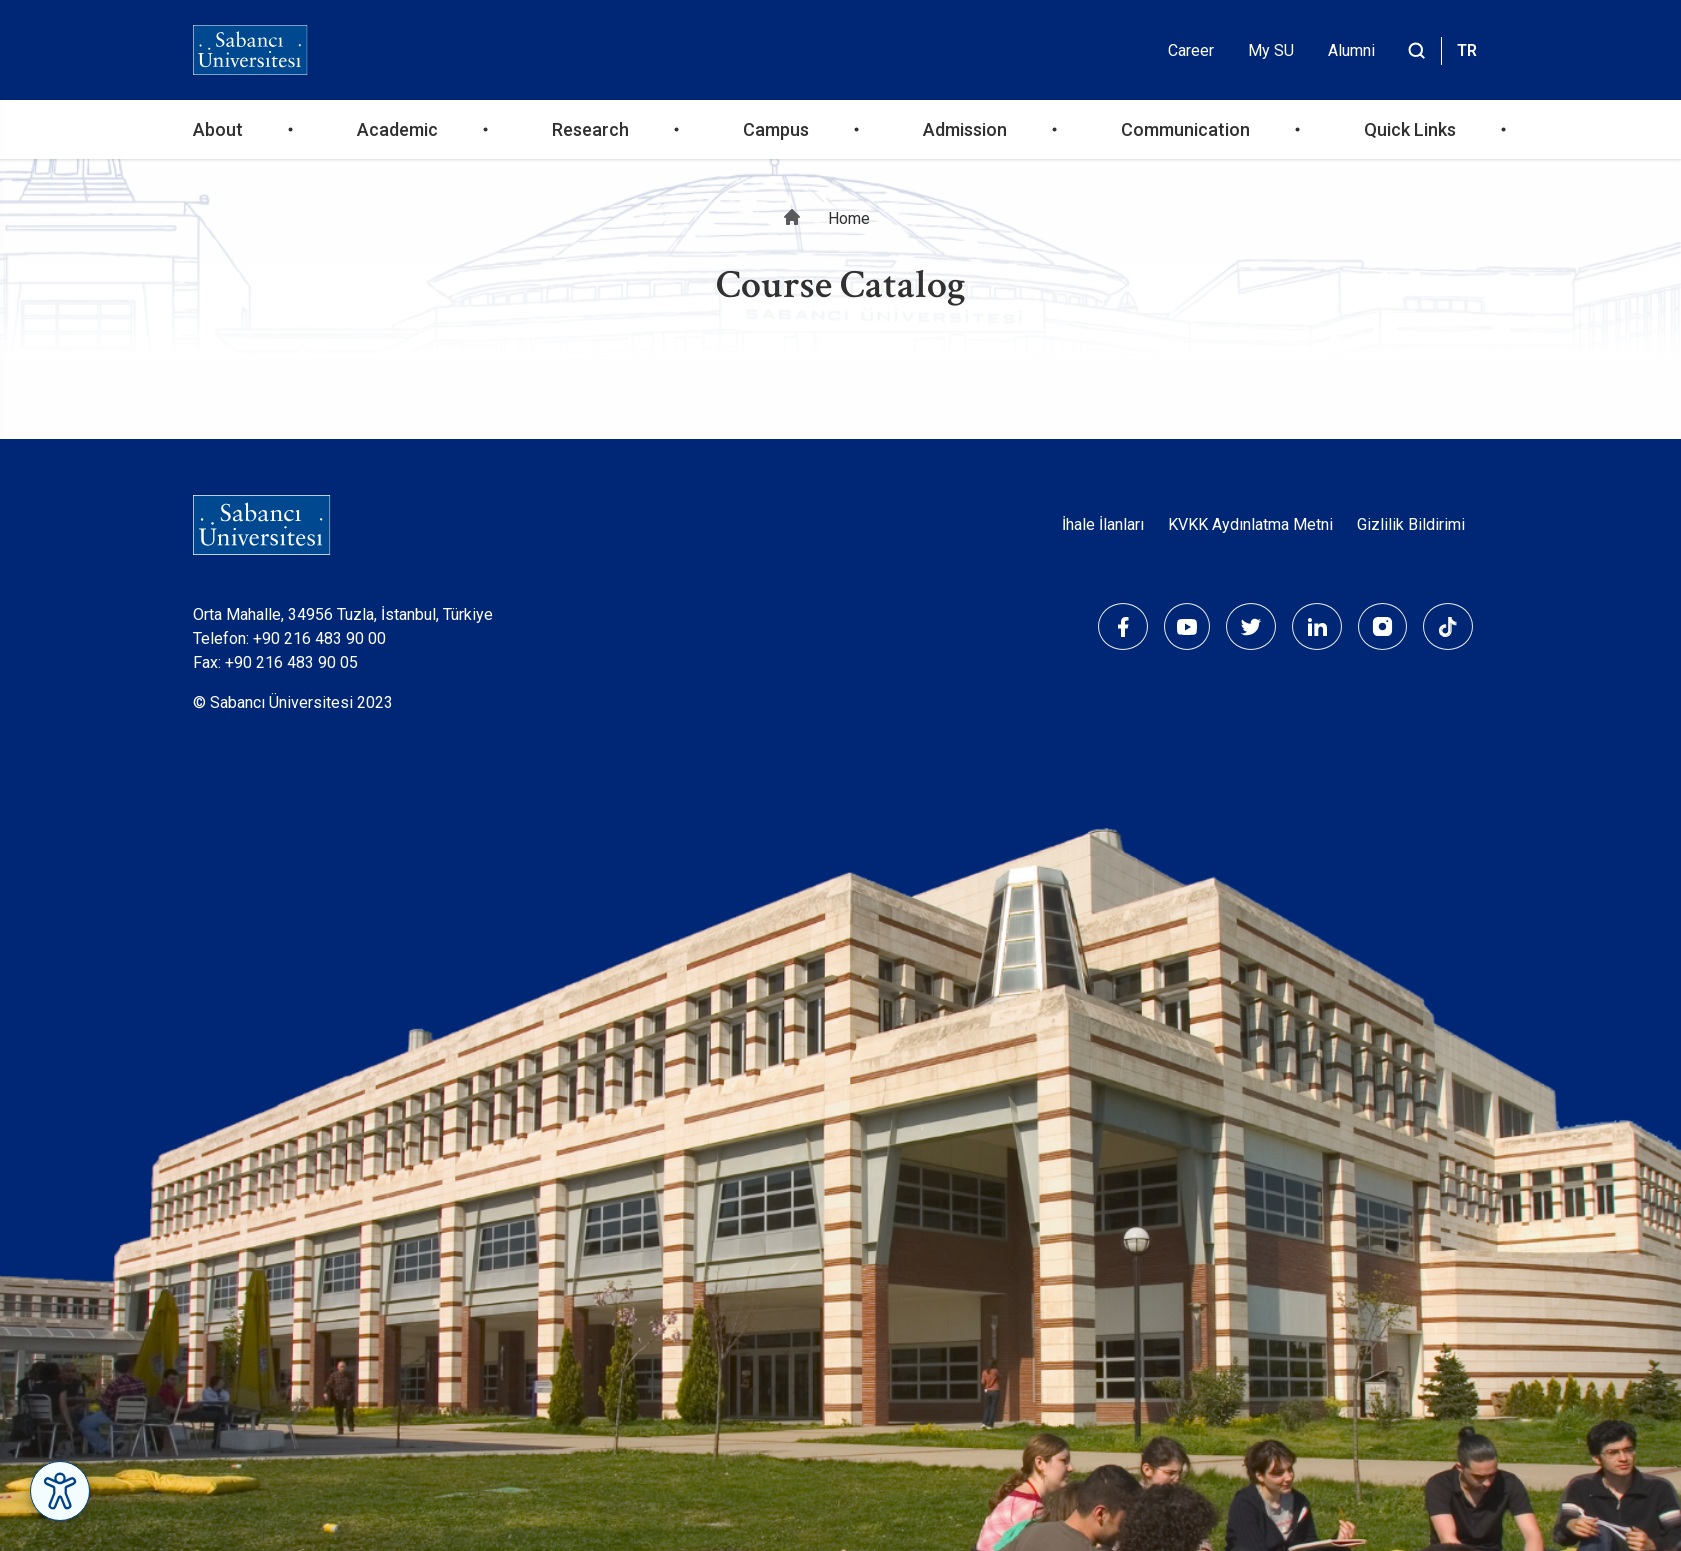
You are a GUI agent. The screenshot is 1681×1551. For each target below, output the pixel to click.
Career (1191, 50)
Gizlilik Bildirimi (1411, 524)
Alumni (1351, 50)
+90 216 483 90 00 (319, 638)
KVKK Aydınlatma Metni (1250, 524)
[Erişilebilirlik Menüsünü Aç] (60, 1491)
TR (1467, 50)
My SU (1271, 50)
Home (849, 218)
